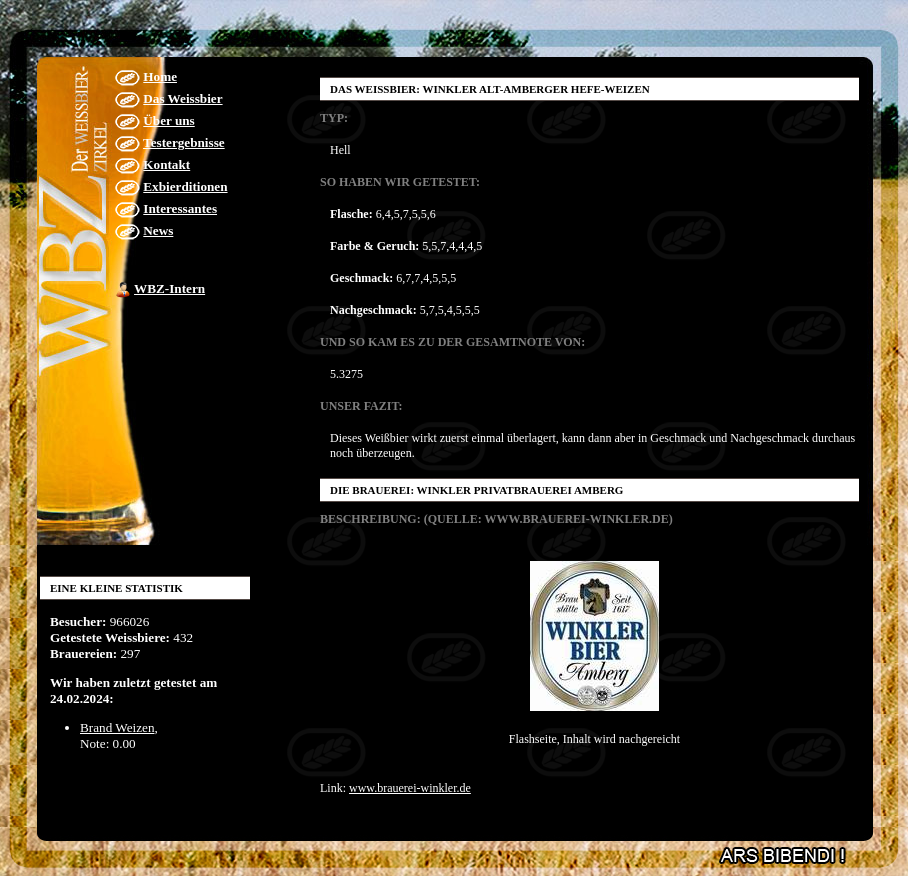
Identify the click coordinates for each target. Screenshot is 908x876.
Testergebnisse (184, 142)
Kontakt (166, 164)
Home (160, 76)
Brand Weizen (117, 727)
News (158, 230)
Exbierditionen (185, 186)
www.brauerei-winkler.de (410, 788)
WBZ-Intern (169, 288)
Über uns (168, 120)
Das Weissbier (182, 98)
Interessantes (180, 208)
